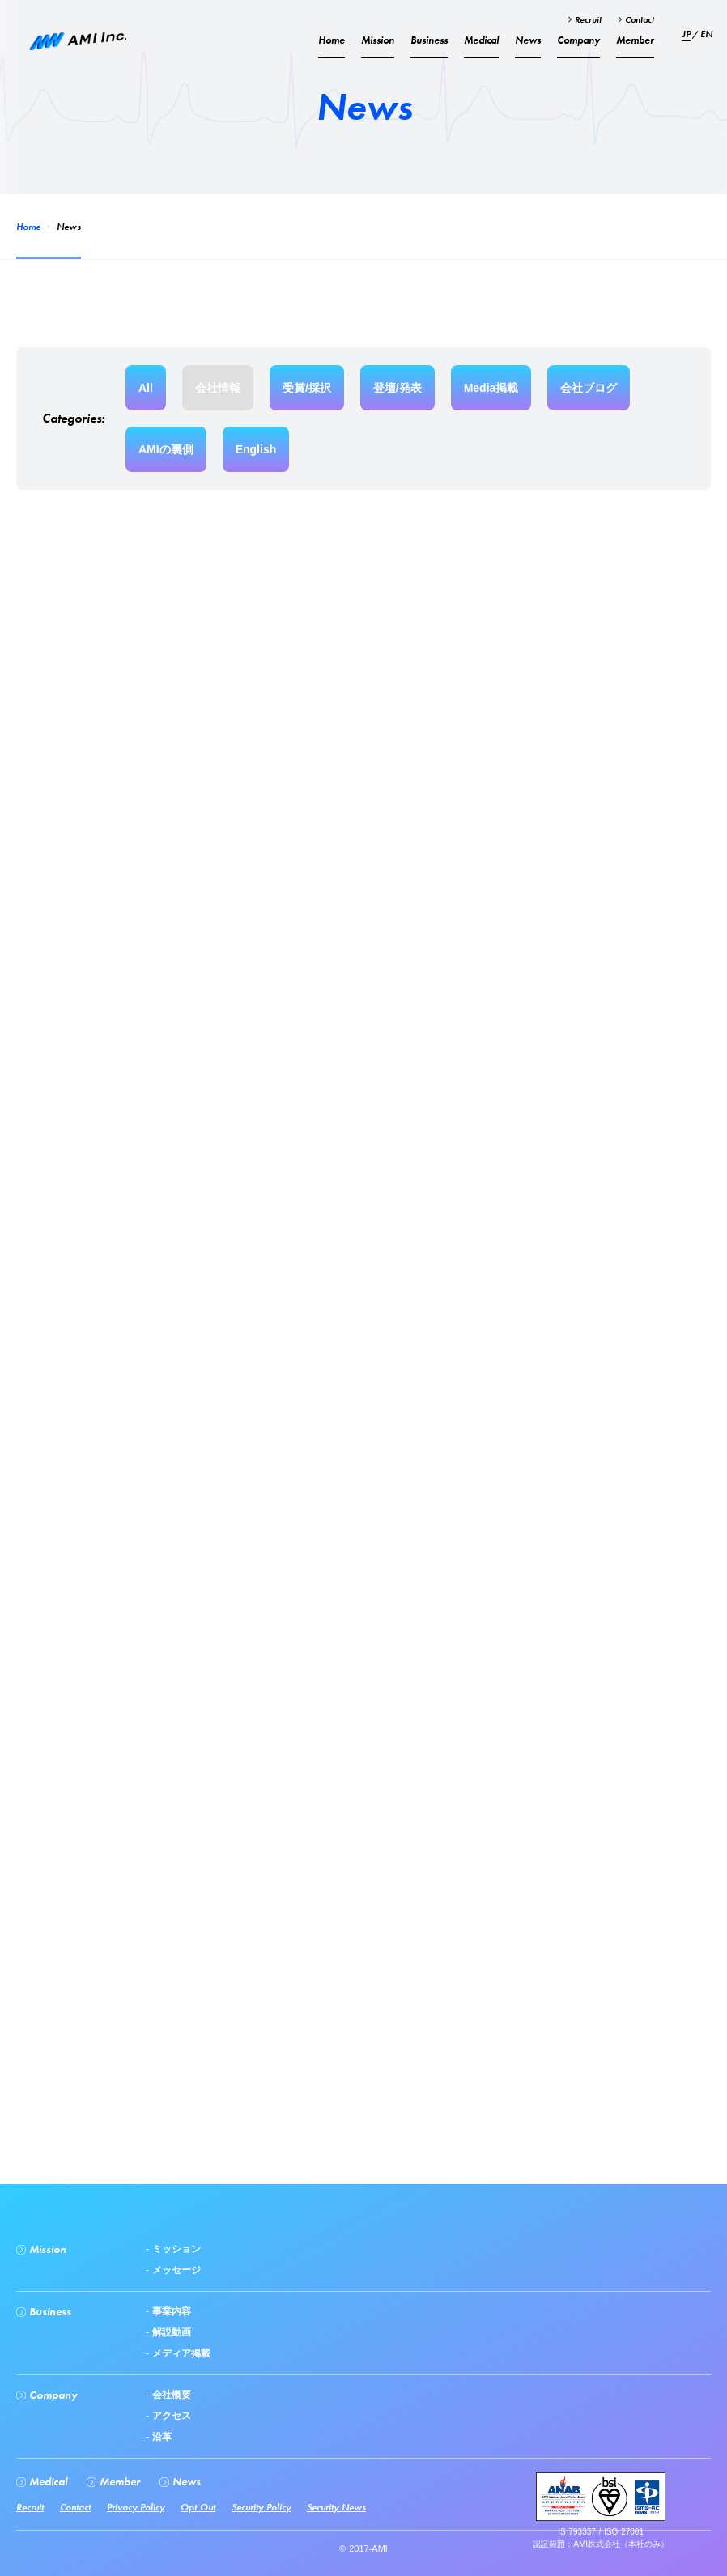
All (145, 387)
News (528, 40)
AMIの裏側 (165, 449)
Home (28, 226)
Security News (336, 2507)
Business (429, 40)
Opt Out (198, 2507)
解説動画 (170, 2332)
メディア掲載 (179, 2353)
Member (635, 40)
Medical (481, 40)
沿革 (160, 2436)
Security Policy (261, 2507)
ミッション (175, 2249)
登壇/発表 (397, 387)
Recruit (587, 19)
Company (578, 40)
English (256, 449)
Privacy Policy (135, 2507)
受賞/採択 (307, 387)
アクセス (170, 2415)
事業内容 (170, 2311)
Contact (638, 19)
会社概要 (170, 2394)
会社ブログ (588, 387)
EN (706, 34)
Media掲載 (491, 387)
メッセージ (175, 2270)
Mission (377, 40)
